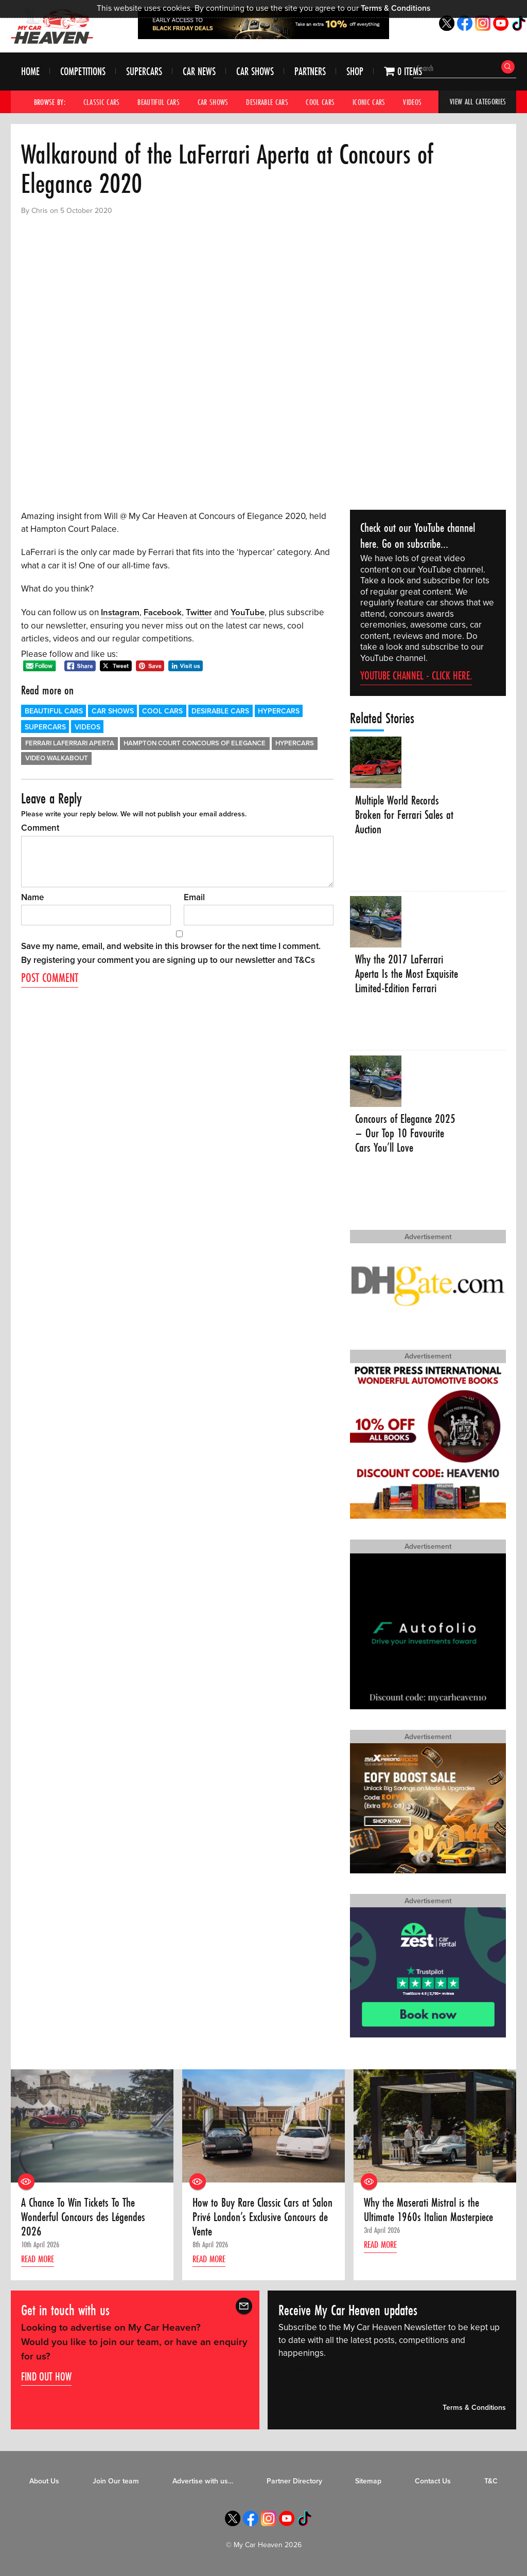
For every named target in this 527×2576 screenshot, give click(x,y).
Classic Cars (101, 102)
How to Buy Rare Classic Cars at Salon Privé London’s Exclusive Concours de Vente (252, 2218)
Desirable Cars (267, 102)
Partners (310, 71)
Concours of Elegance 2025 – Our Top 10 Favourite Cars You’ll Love (406, 1134)
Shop (354, 71)
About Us (44, 2482)
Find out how (46, 2377)
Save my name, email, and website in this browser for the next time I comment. (171, 945)
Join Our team (116, 2482)
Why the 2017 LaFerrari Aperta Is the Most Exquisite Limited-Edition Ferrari (402, 982)
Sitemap (368, 2482)
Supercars (144, 71)
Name (32, 896)
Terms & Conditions (395, 8)
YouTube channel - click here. (416, 675)
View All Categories (478, 102)
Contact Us (433, 2482)
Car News (199, 71)
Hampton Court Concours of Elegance (195, 743)
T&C (491, 2482)
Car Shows (255, 71)
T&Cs (304, 960)
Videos (412, 102)
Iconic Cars (369, 102)
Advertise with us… (202, 2482)
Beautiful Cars (158, 102)
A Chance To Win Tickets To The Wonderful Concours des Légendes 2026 (84, 2218)
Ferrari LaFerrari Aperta (69, 743)
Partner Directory (294, 2482)
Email (194, 896)
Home (30, 71)
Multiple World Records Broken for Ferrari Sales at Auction (405, 815)
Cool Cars (320, 102)
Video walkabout (56, 758)
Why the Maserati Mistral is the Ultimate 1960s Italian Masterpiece (430, 2210)
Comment (40, 827)
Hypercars (279, 710)
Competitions (83, 71)
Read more (39, 2260)
